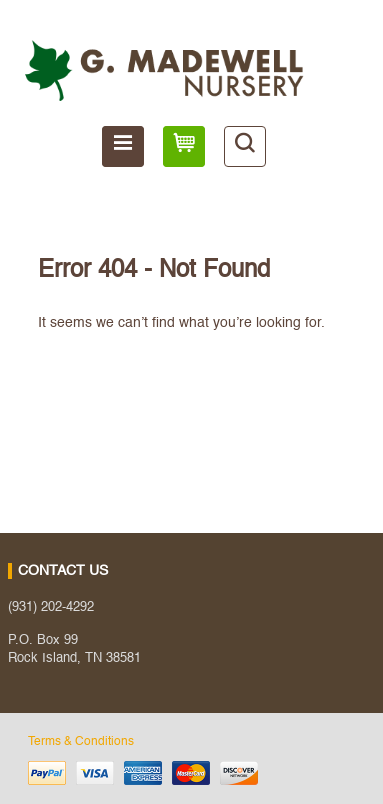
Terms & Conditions (81, 742)
